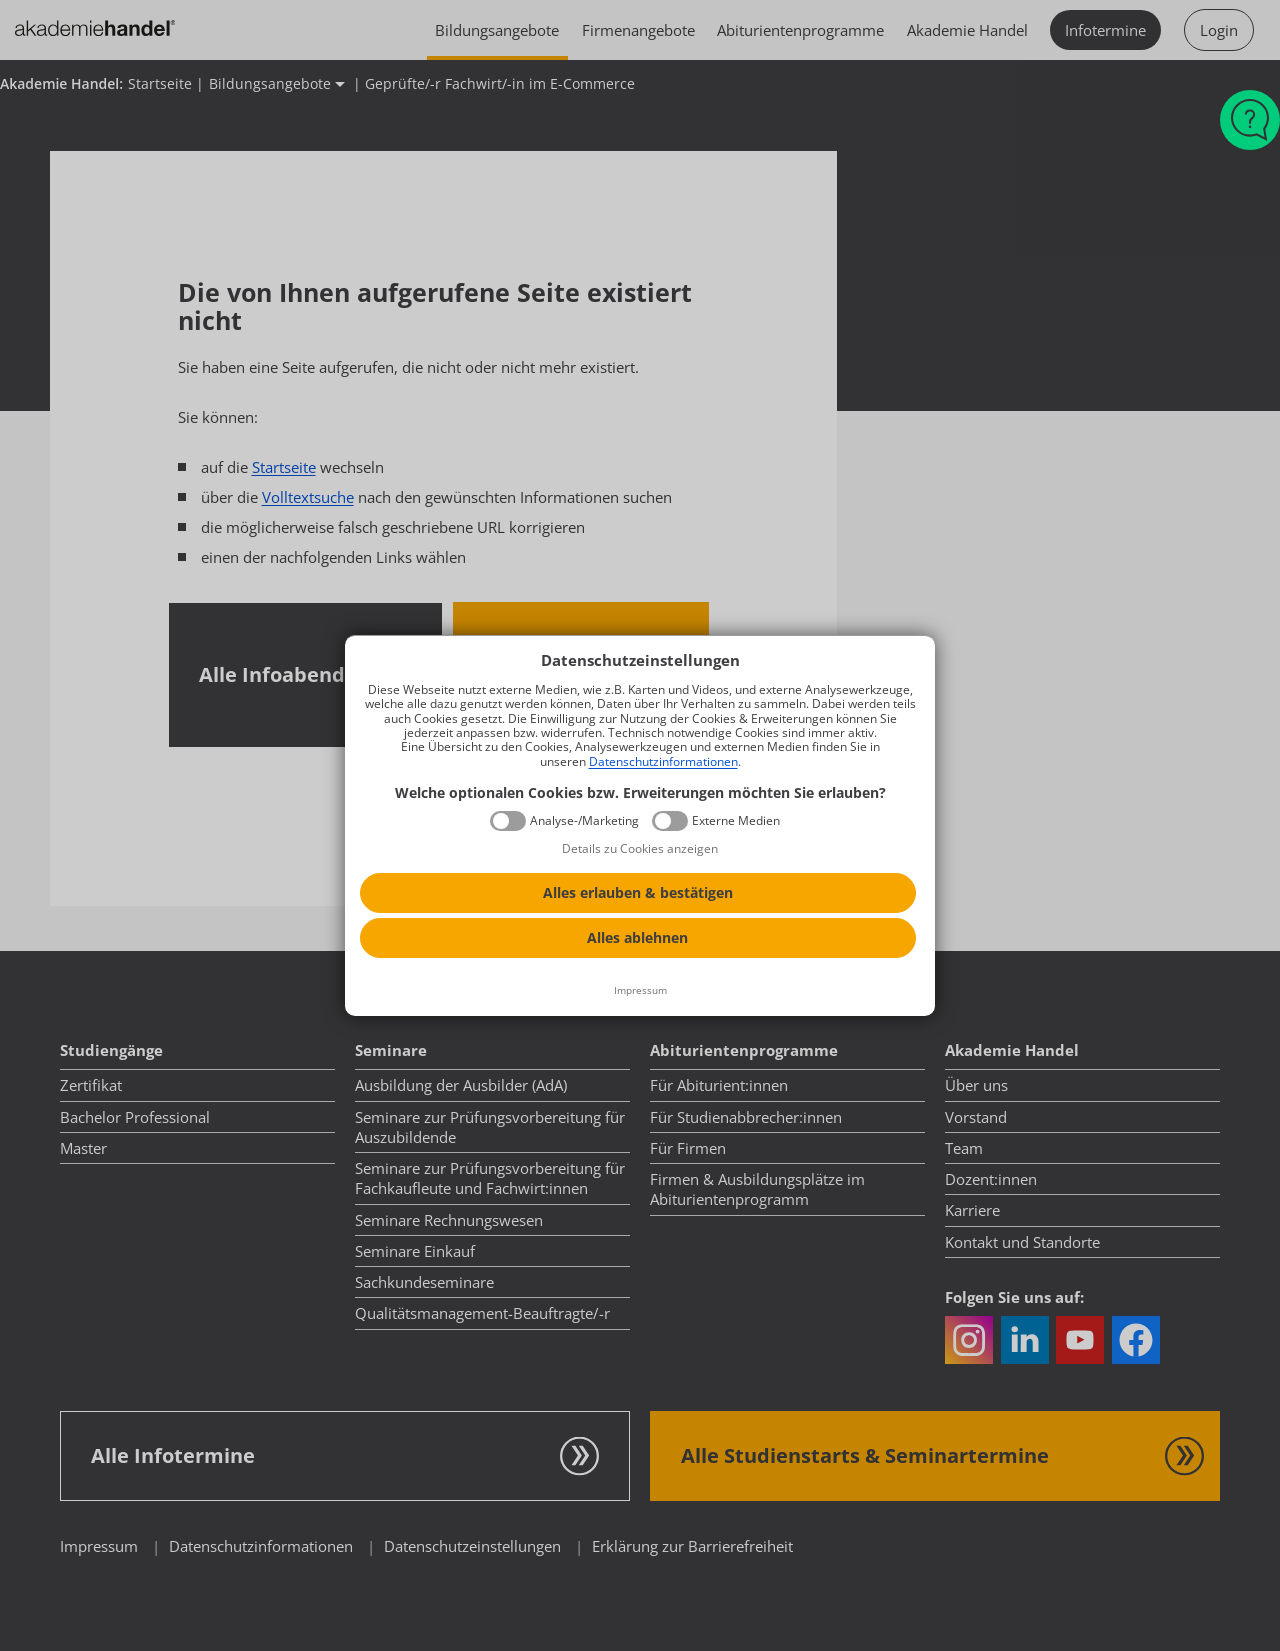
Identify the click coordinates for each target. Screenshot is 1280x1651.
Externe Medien (736, 821)
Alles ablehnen (637, 937)
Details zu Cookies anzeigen (640, 848)
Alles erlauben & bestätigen (638, 892)
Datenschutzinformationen (663, 761)
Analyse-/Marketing (584, 821)
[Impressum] (640, 991)
